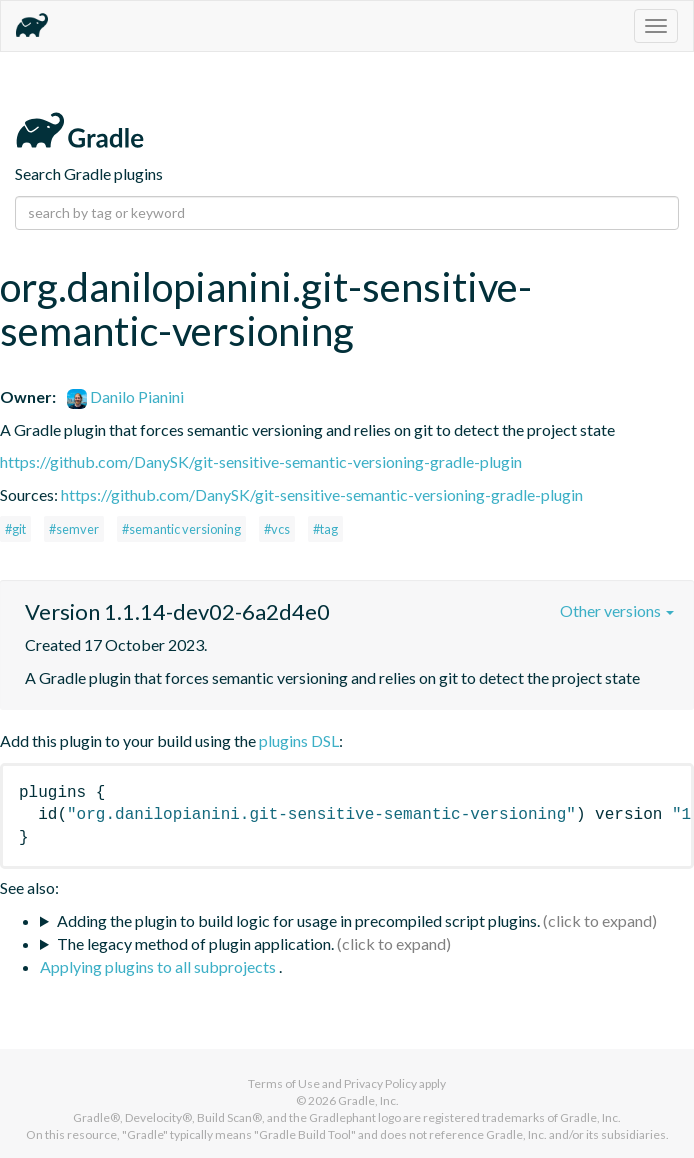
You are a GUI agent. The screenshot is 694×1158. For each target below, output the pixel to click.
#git (15, 529)
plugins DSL (299, 740)
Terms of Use (284, 1083)
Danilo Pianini (125, 396)
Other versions (617, 610)
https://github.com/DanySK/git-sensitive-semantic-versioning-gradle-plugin (261, 461)
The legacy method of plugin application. (195, 943)
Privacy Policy (380, 1083)
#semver (74, 529)
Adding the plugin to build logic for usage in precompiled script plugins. (298, 920)
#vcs (277, 529)
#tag (325, 529)
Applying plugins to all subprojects (159, 966)
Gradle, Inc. (368, 1100)
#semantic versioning (181, 529)
